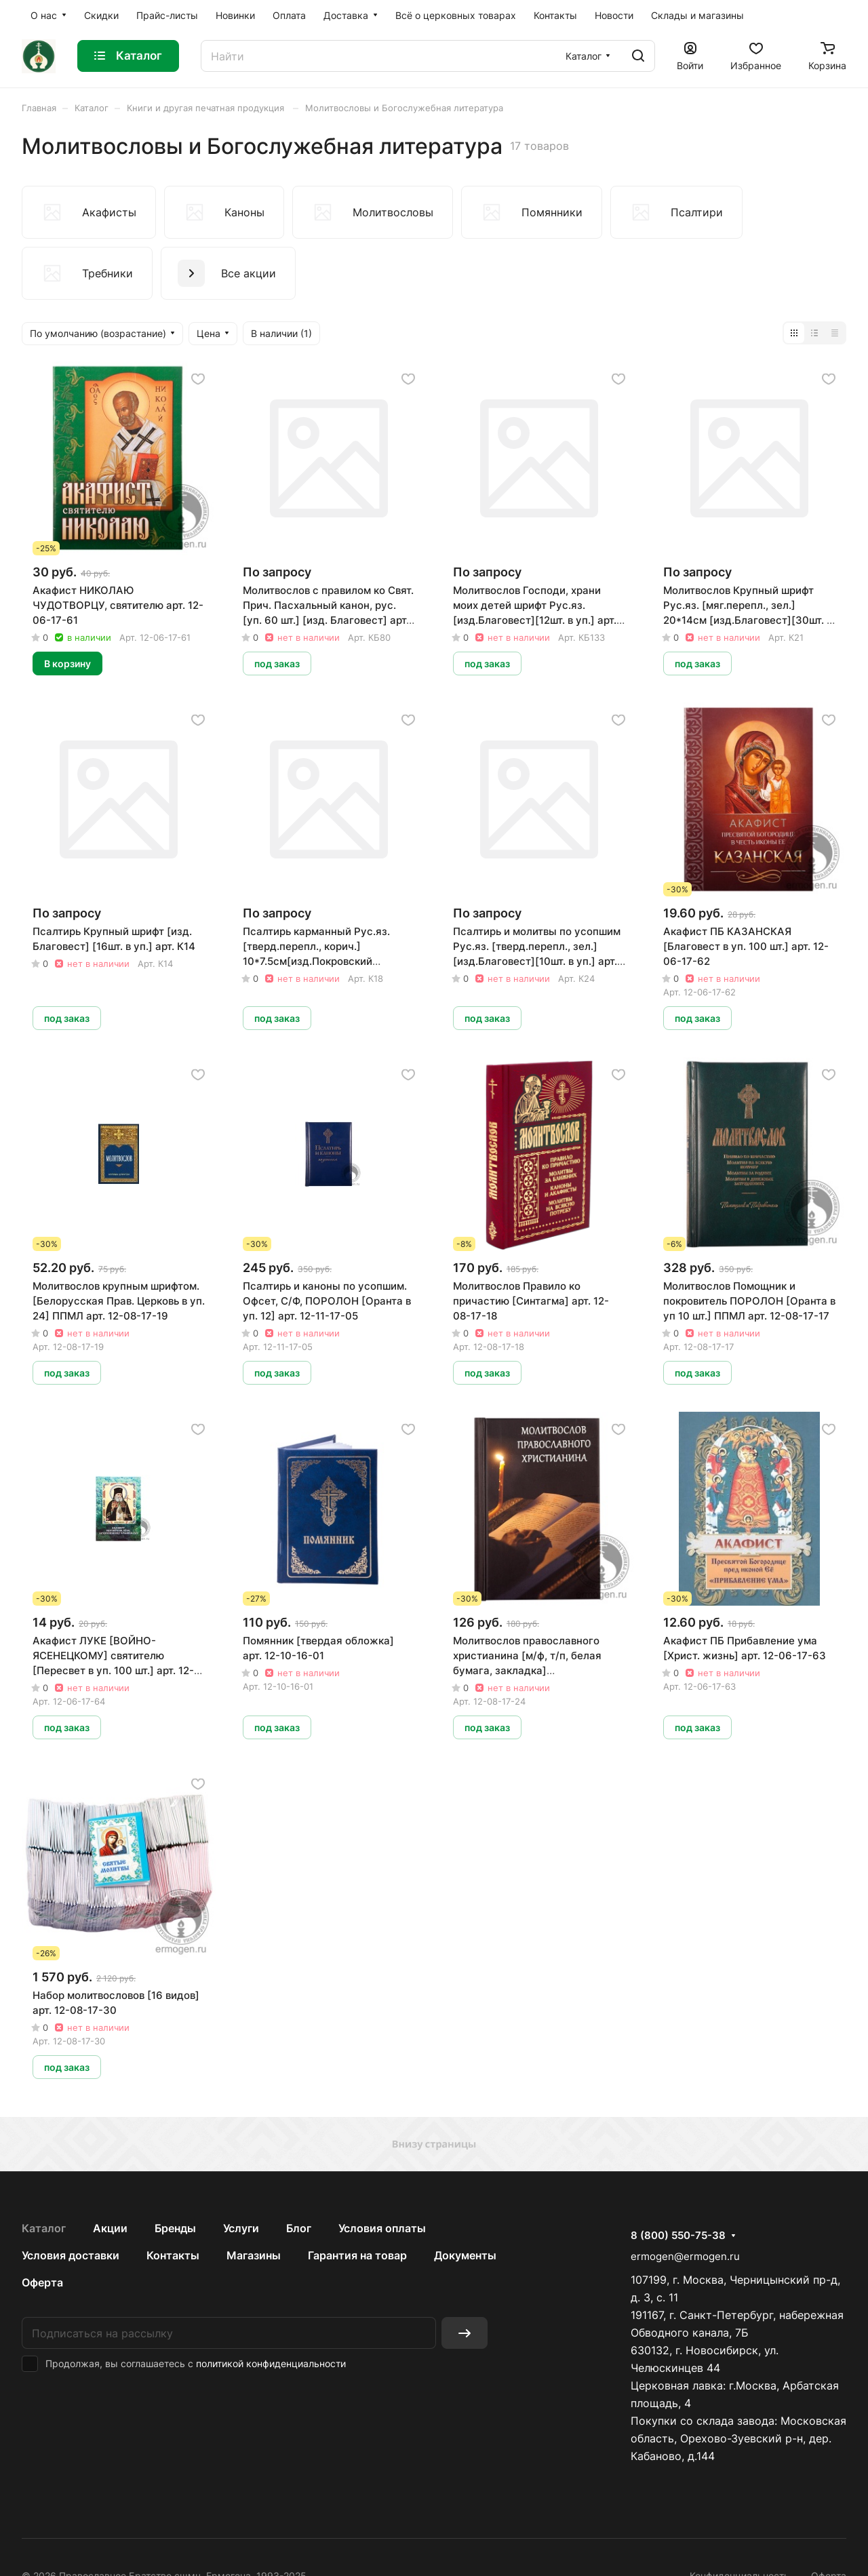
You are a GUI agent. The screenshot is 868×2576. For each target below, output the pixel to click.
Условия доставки (70, 2255)
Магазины (253, 2255)
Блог (298, 2228)
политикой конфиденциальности (271, 2363)
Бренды (175, 2228)
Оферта (42, 2282)
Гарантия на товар (357, 2255)
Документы (465, 2255)
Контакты (172, 2255)
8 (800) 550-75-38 (678, 2236)
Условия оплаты (382, 2228)
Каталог (44, 2228)
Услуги (241, 2228)
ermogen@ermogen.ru (685, 2256)
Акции (110, 2228)
